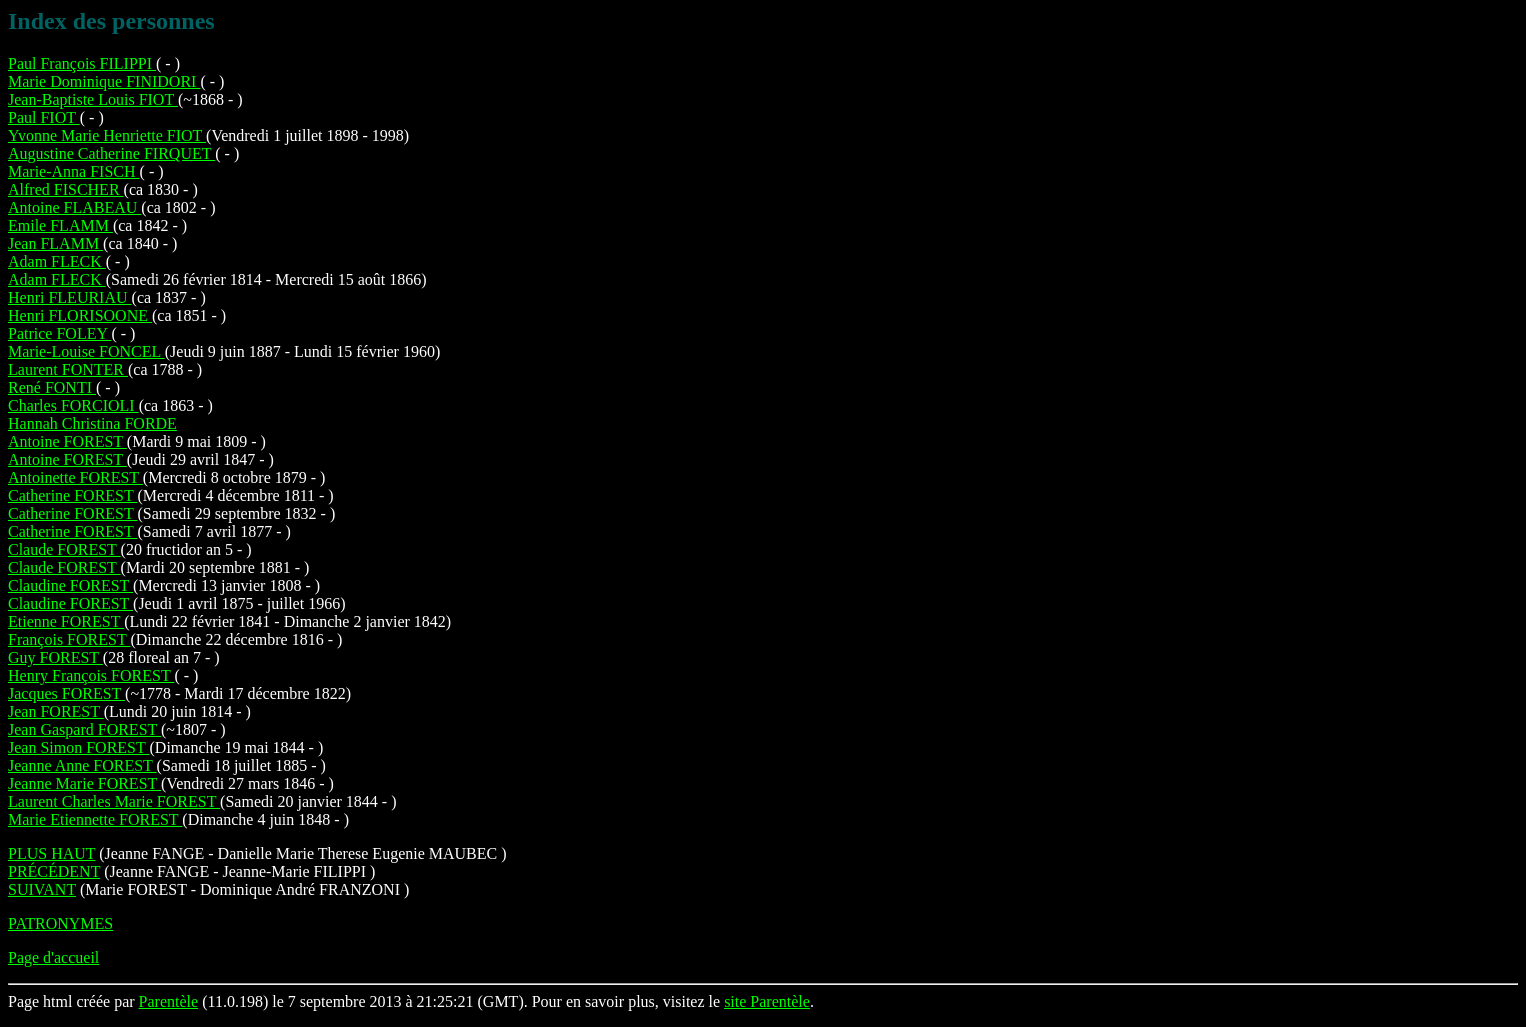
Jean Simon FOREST (79, 747)
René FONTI (52, 387)
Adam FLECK (57, 261)
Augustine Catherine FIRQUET (111, 153)
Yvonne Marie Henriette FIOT (107, 135)
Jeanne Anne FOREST (82, 765)
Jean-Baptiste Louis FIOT (93, 99)
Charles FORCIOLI (73, 405)
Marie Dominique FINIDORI (104, 81)
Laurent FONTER (68, 369)
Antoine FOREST (67, 441)
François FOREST (69, 639)
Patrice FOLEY (59, 333)
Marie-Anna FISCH (74, 171)
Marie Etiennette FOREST (95, 819)
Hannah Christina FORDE (92, 423)
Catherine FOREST (72, 495)
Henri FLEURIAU (70, 297)
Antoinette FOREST (75, 477)
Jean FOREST (56, 711)
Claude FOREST (64, 549)
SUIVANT (42, 889)
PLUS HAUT (51, 853)
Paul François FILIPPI (82, 63)
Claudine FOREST (70, 585)
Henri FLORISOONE (80, 315)
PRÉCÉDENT (54, 871)
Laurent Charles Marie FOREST (114, 801)
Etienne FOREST (66, 621)
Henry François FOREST (91, 675)
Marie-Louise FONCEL (86, 351)
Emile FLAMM (60, 225)
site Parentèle (767, 1001)
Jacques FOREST (66, 693)
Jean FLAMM (55, 243)
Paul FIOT (44, 117)
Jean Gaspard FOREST (84, 729)
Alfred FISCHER (66, 189)
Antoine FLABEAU (74, 207)
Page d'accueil (53, 957)
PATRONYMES (60, 923)
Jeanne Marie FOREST (84, 783)
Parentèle (169, 1001)
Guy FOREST (55, 657)
